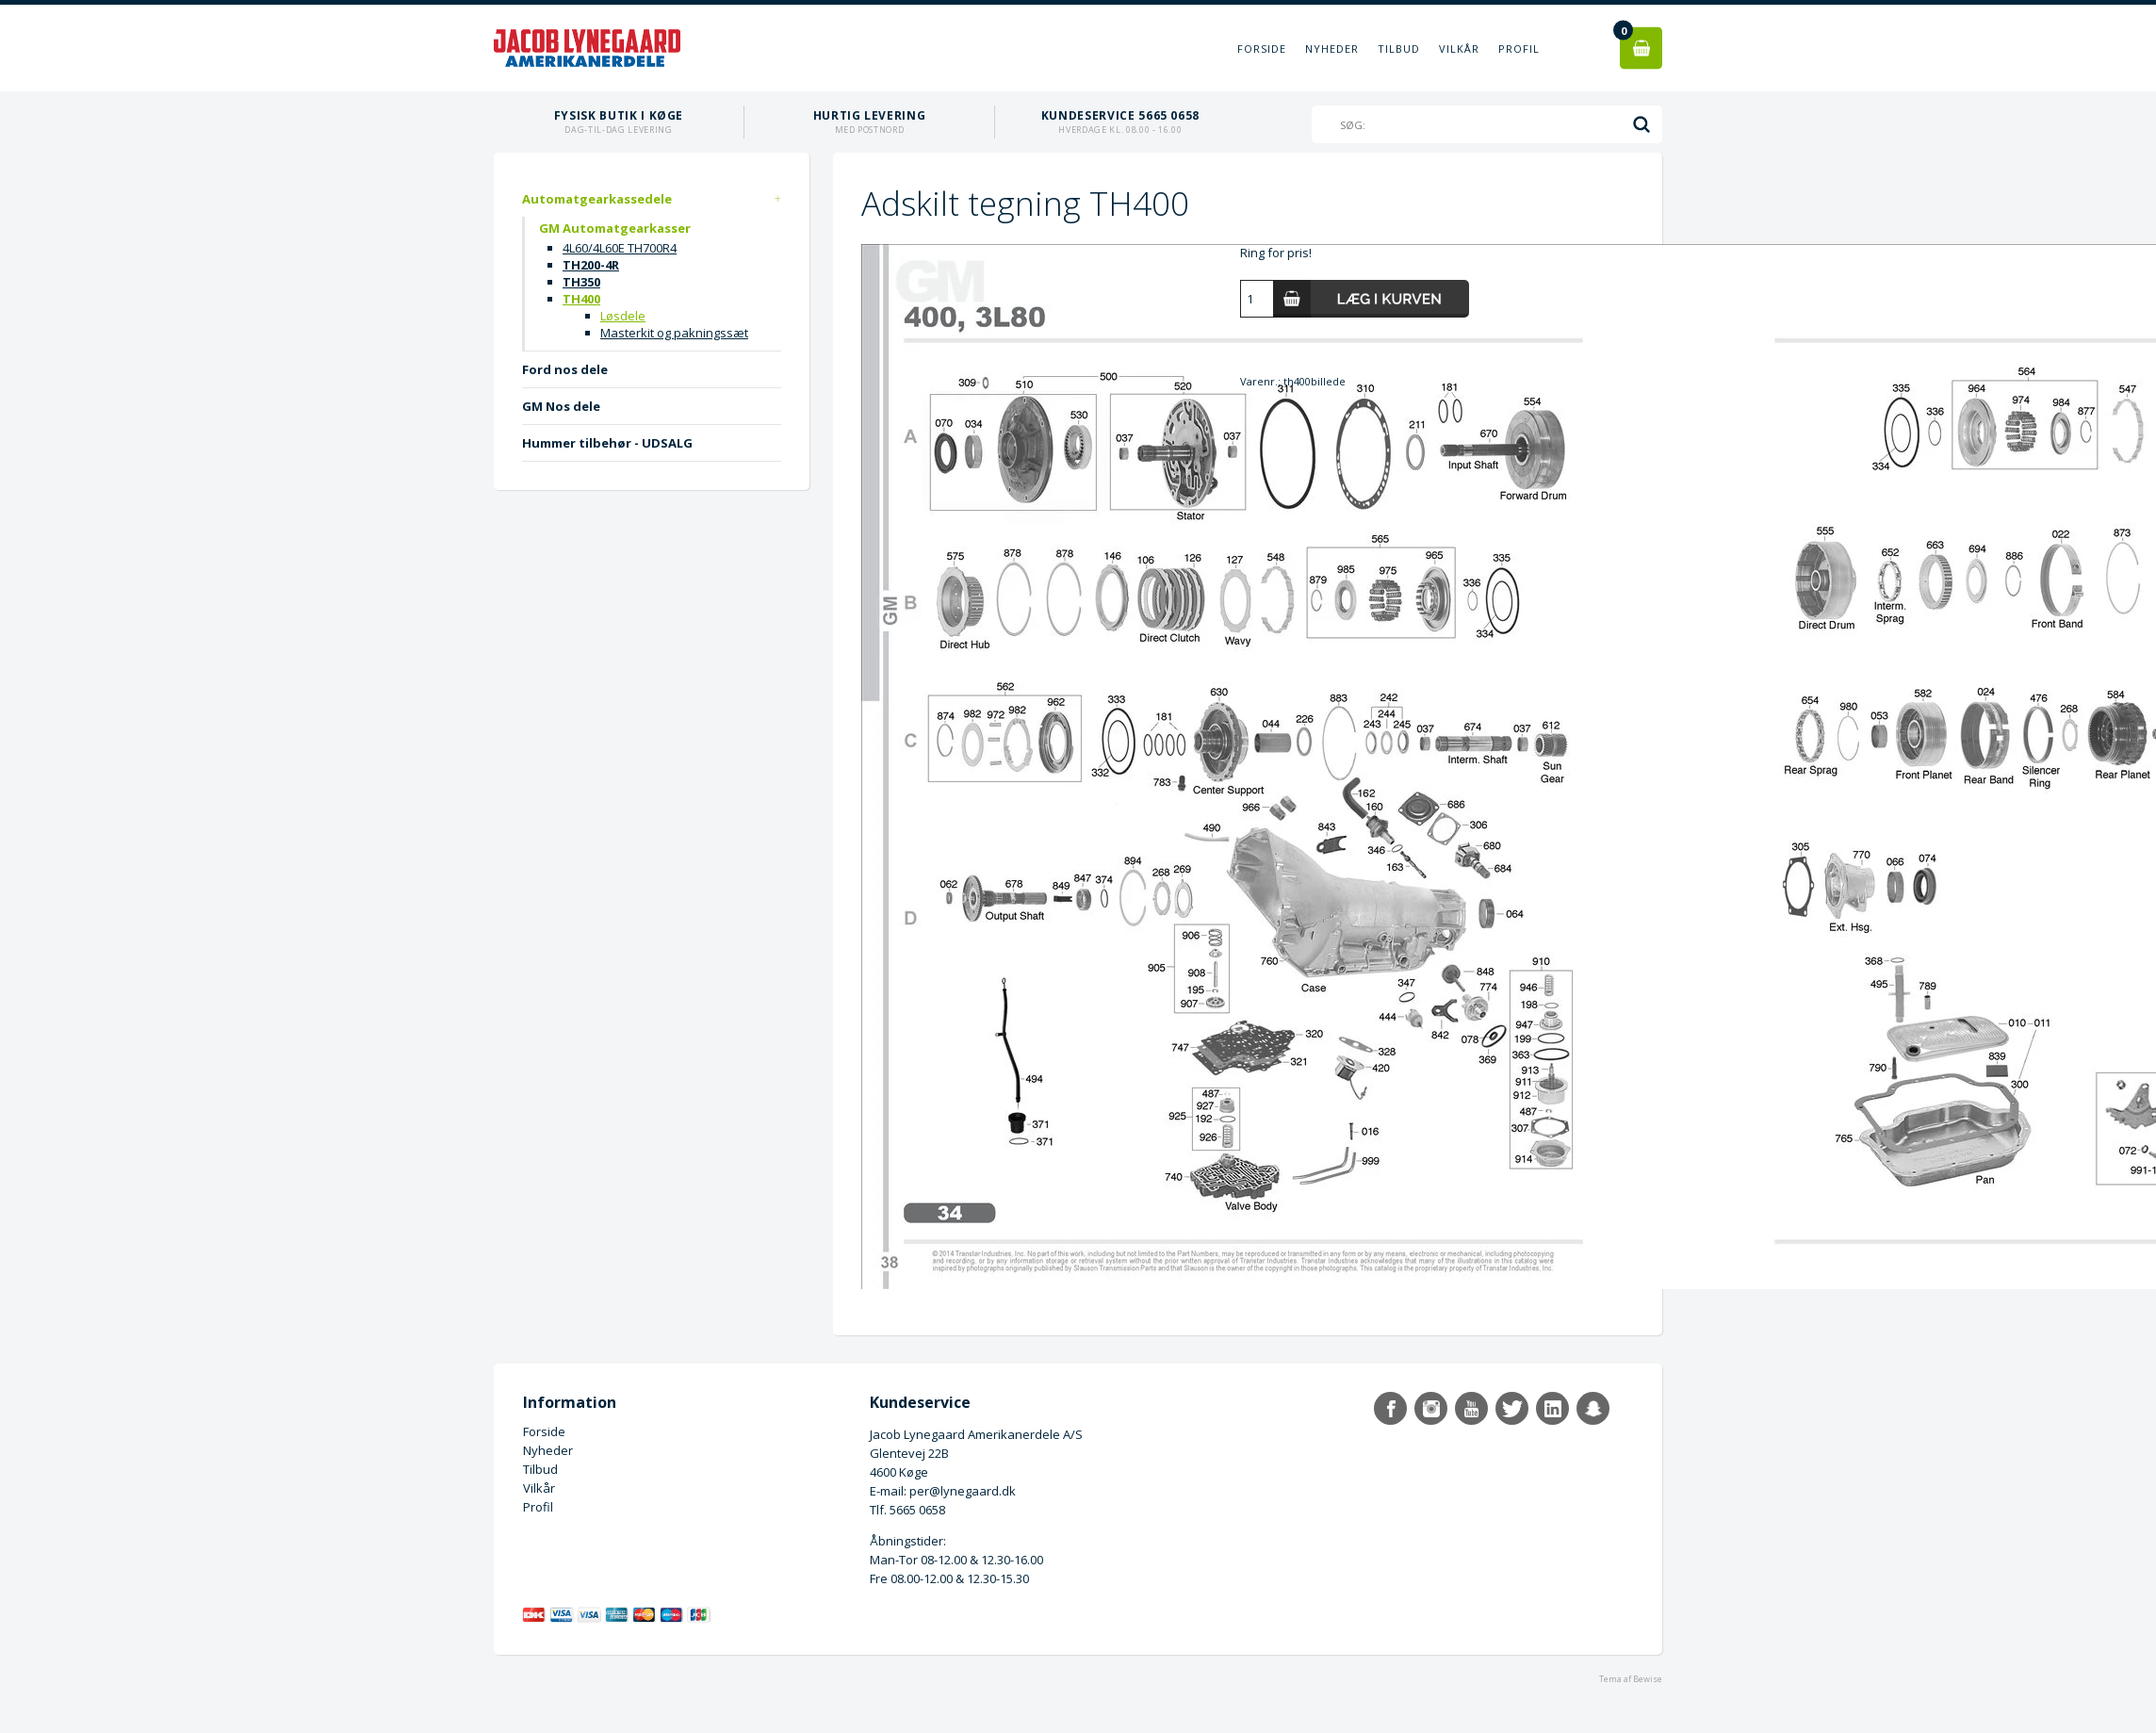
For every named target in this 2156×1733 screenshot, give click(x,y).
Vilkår (1459, 48)
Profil (1519, 48)
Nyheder (1332, 48)
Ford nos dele (565, 369)
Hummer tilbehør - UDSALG (607, 442)
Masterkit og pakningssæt (674, 332)
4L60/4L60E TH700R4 (620, 247)
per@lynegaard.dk (962, 1490)
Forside (1261, 48)
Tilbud (1399, 48)
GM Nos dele (561, 406)
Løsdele (622, 315)
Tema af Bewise (1630, 1679)
